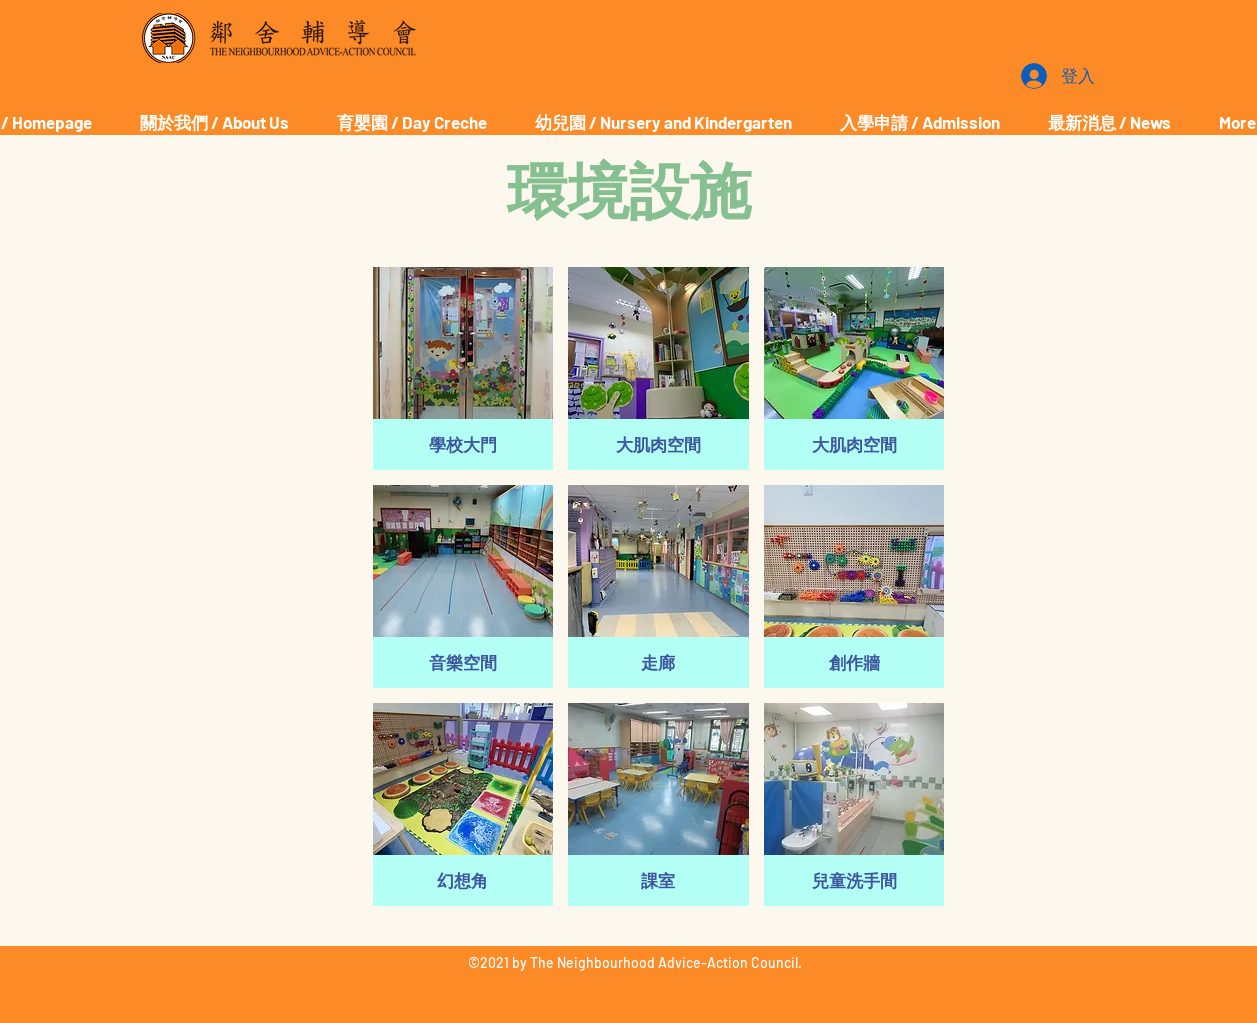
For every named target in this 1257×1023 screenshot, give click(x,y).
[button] (463, 368)
